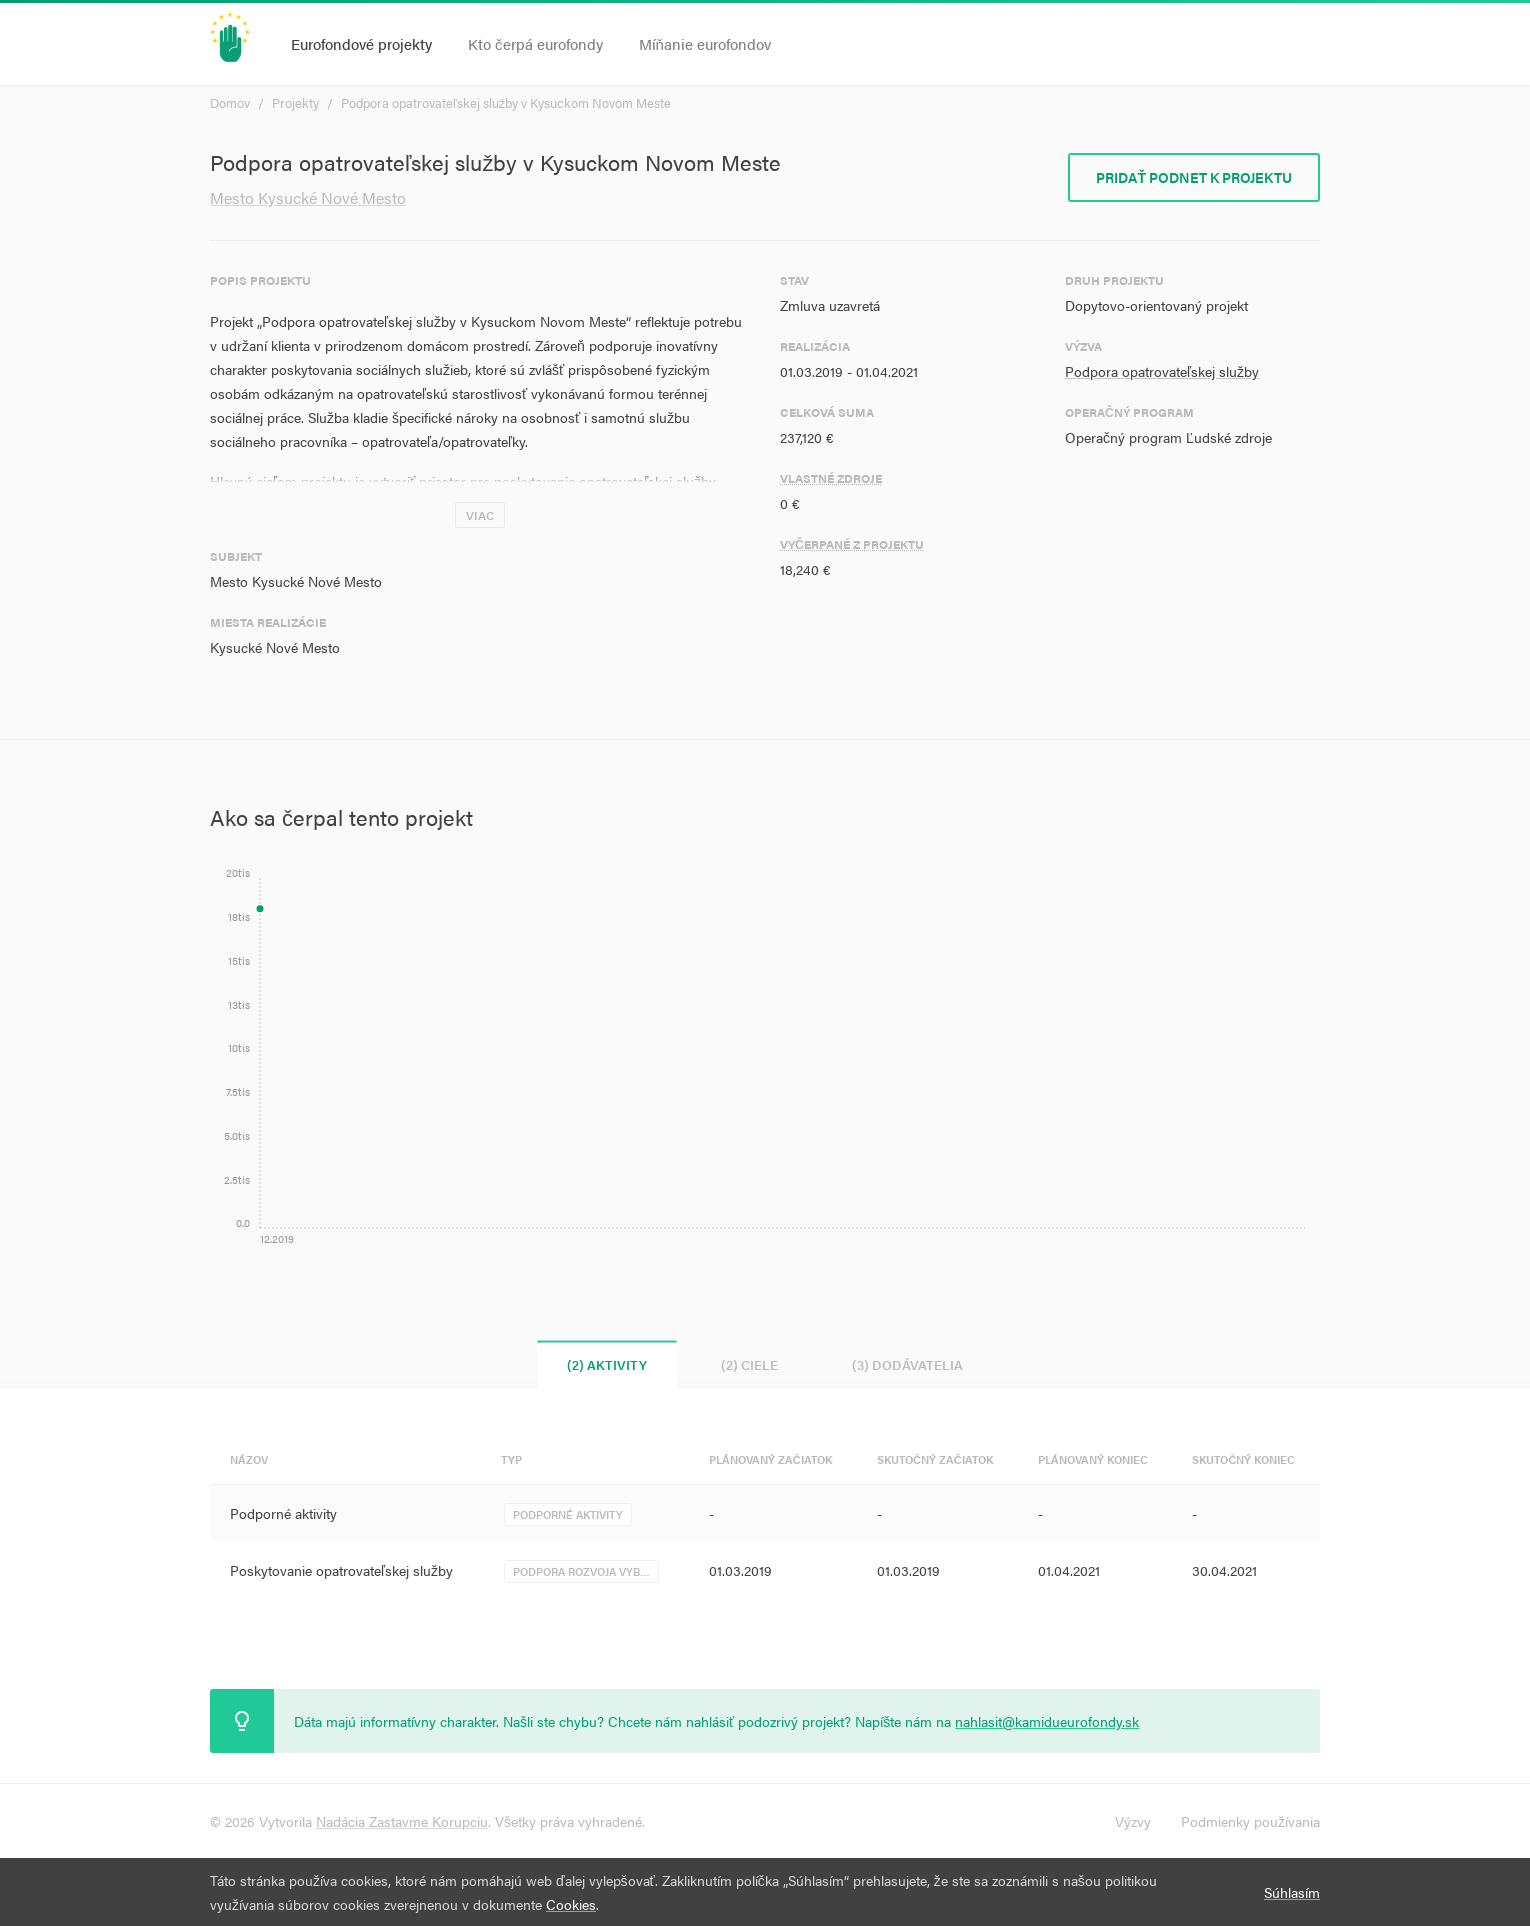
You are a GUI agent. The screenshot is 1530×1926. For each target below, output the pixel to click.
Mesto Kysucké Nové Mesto (308, 197)
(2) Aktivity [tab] (607, 1364)
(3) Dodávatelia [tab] (907, 1364)
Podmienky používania (1250, 1821)
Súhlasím (1292, 1892)
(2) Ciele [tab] (749, 1364)
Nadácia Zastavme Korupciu (402, 1821)
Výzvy (1133, 1821)
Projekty (295, 102)
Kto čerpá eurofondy (535, 43)
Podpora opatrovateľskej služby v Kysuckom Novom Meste (506, 102)
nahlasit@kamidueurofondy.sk (1047, 1721)
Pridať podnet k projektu (1194, 177)
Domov (230, 102)
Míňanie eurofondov (705, 43)
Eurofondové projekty (361, 43)
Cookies (571, 1904)
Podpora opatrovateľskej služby (1162, 371)
